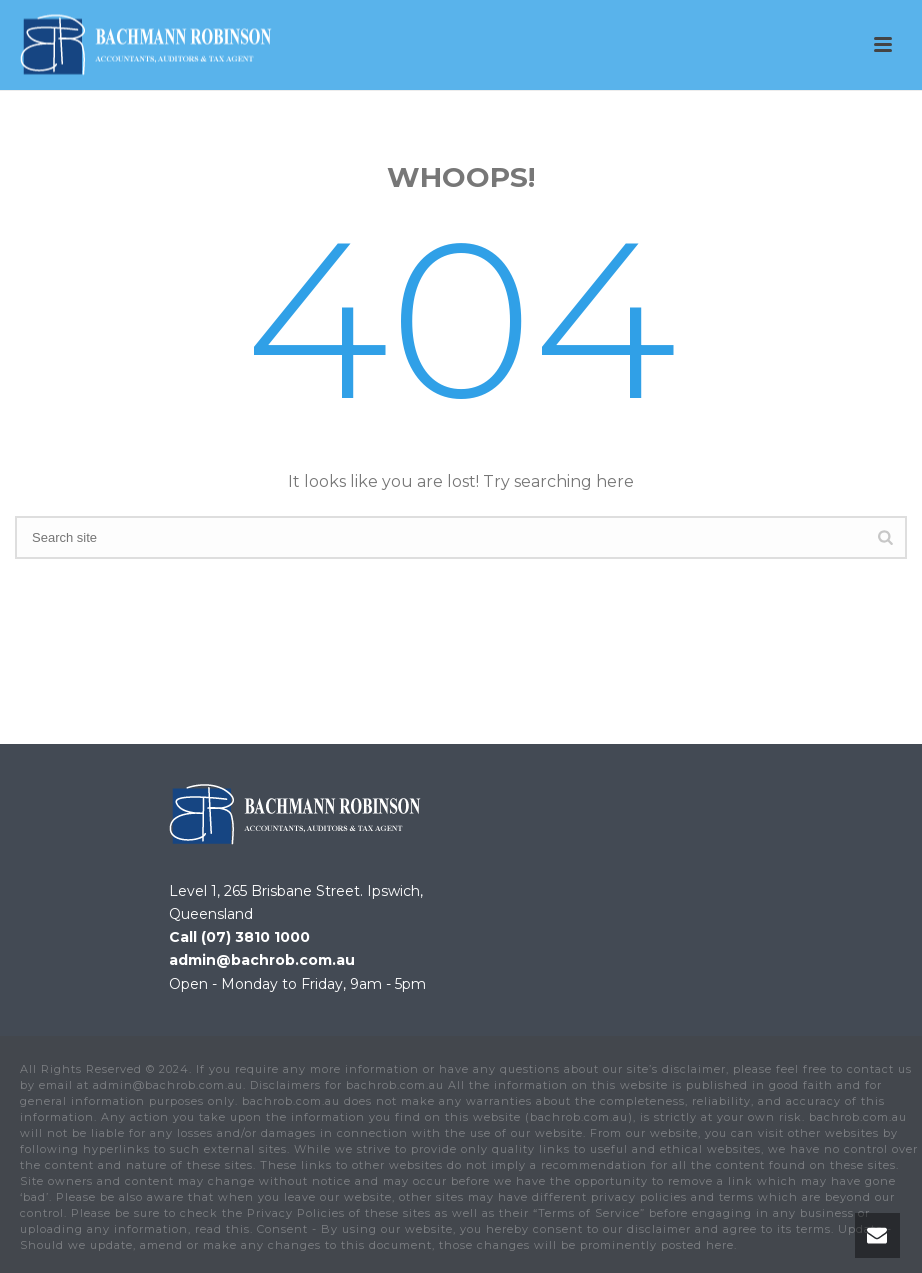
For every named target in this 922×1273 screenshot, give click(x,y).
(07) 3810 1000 (255, 937)
